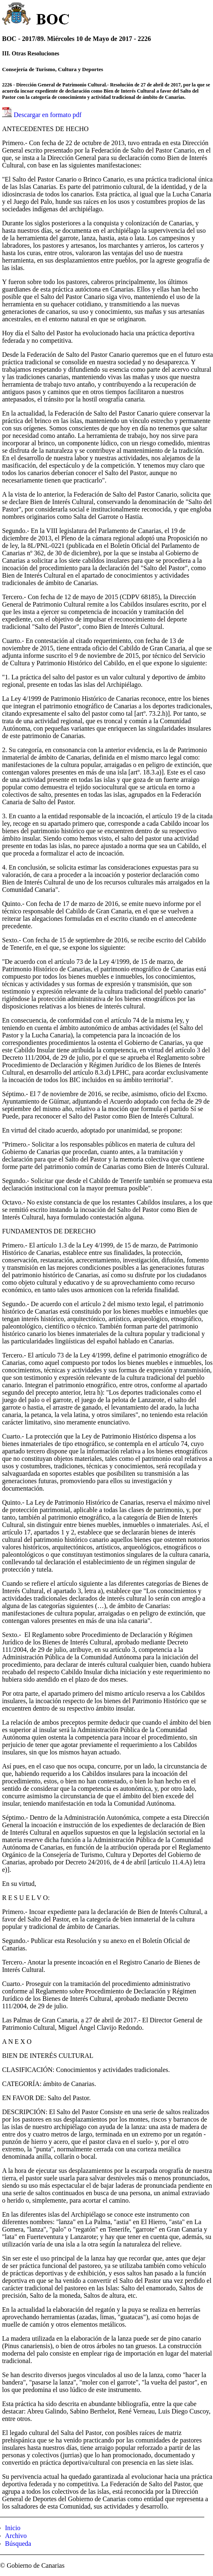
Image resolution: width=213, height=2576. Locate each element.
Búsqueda (18, 2543)
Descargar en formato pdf (48, 114)
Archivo (16, 2535)
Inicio (12, 2527)
